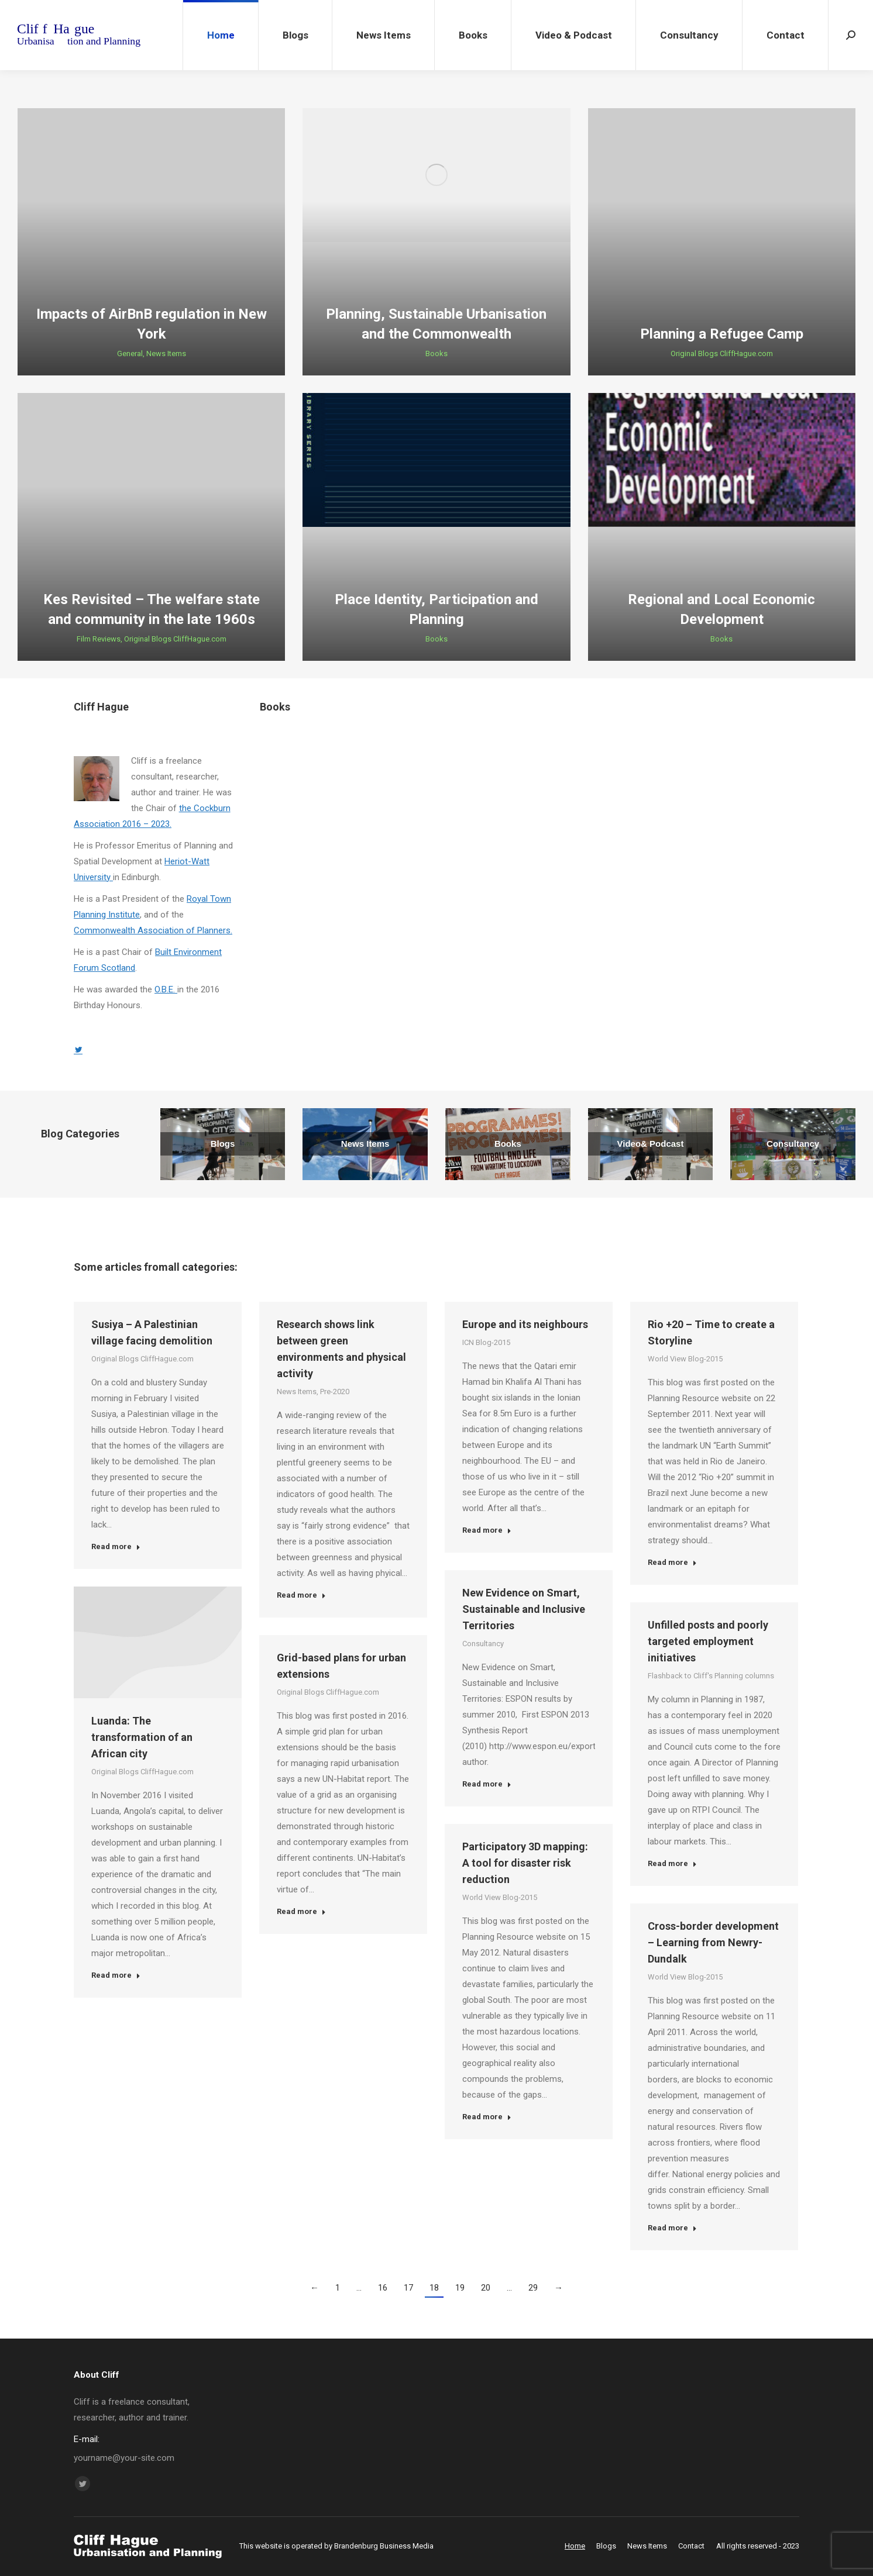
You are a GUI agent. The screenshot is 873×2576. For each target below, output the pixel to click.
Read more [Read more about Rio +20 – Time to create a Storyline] (672, 1562)
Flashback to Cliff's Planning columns (711, 1675)
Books (436, 353)
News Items (166, 353)
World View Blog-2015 (685, 1358)
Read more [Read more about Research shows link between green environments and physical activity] (301, 1595)
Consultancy (483, 1643)
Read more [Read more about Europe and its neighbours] (486, 1530)
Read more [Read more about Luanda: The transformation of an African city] (115, 1975)
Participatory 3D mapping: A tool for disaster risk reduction (525, 1862)
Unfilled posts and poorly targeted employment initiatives (708, 1641)
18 (434, 2287)
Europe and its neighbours (525, 1324)
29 (533, 2287)
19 (460, 2287)
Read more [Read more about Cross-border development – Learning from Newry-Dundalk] (672, 2227)
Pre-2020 (334, 1391)
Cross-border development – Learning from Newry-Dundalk (713, 1942)
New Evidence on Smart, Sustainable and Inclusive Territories (523, 1609)
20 (485, 2287)
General (130, 353)
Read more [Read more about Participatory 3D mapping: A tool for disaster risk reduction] (486, 2116)
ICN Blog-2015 (486, 1342)
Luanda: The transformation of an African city (142, 1737)
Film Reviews (99, 638)
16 (382, 2287)
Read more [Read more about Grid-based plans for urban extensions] (301, 1911)
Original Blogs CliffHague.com (722, 353)
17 (408, 2287)
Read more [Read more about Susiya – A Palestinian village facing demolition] (115, 1546)
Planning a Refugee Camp (721, 334)
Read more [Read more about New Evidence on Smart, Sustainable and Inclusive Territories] (486, 1784)
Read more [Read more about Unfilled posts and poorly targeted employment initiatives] (672, 1863)
